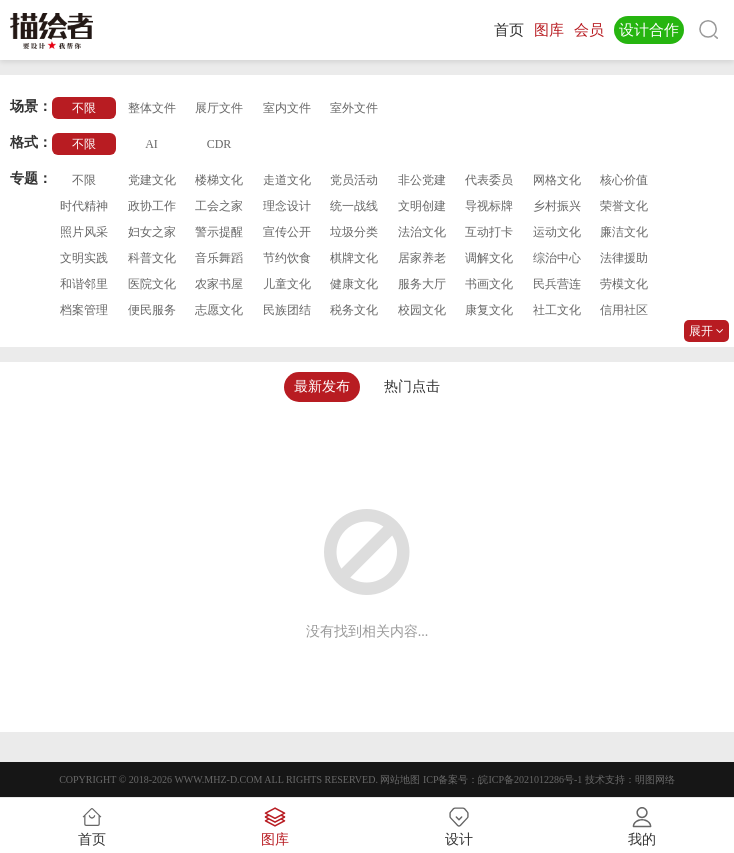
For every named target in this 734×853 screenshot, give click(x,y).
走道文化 (287, 180)
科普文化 (152, 258)
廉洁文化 (624, 232)
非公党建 (422, 180)
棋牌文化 (354, 258)
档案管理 (84, 310)
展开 (706, 331)
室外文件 (354, 108)
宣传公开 (287, 232)
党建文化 (152, 180)
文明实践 (84, 258)
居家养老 (422, 258)
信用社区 (624, 310)
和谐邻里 (84, 284)
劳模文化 (624, 284)
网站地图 (400, 779)
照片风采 (84, 232)
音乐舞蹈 (219, 258)
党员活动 (354, 180)
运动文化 (557, 232)
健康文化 (354, 284)
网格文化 (557, 180)
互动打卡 (489, 232)
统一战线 (354, 206)
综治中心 (557, 258)
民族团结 (287, 310)
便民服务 (152, 310)
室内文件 (287, 108)
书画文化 (489, 284)
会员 (589, 30)
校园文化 (422, 310)
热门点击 (412, 386)
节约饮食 (287, 258)
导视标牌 (489, 206)
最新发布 (322, 386)
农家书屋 (219, 284)
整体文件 (152, 108)
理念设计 (287, 206)
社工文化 (557, 310)
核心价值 (624, 180)
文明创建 (422, 206)
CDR (219, 144)
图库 (549, 30)
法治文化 (422, 232)
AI (151, 144)
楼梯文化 (219, 180)
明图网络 (655, 779)
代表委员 (489, 180)
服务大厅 (422, 284)
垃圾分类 (354, 232)
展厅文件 (219, 108)
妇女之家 (152, 232)
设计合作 (649, 30)
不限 (84, 108)
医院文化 (152, 284)
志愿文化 (219, 310)
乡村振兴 (557, 206)
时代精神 (84, 206)
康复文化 (489, 310)
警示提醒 (219, 232)
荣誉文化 (624, 206)
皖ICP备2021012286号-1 (530, 779)
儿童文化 (287, 284)
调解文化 (489, 258)
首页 (509, 30)
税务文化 (354, 310)
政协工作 (152, 206)
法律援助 (624, 258)
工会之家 (219, 206)
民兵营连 (557, 284)
